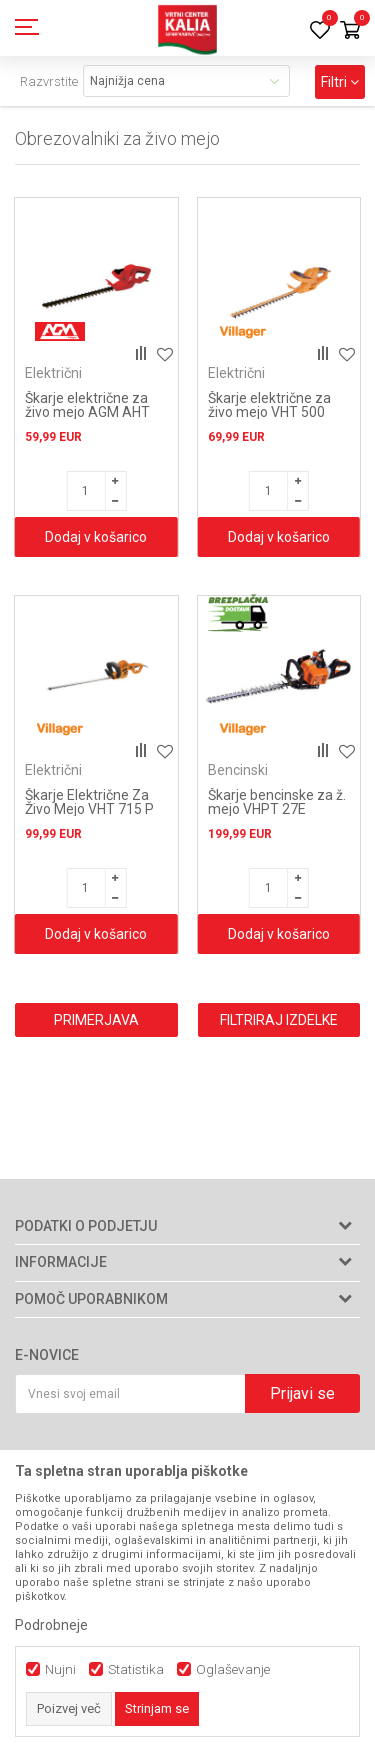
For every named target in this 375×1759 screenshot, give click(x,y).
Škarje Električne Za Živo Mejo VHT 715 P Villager (89, 809)
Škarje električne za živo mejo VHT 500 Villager (269, 412)
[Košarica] (350, 31)
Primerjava (96, 1020)
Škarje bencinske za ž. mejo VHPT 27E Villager (277, 809)
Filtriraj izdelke (279, 1020)
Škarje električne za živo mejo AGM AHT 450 (87, 412)
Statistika (136, 1669)
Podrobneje (51, 1625)
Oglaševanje (233, 1669)
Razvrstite (49, 81)
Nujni (60, 1669)
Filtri (340, 82)
